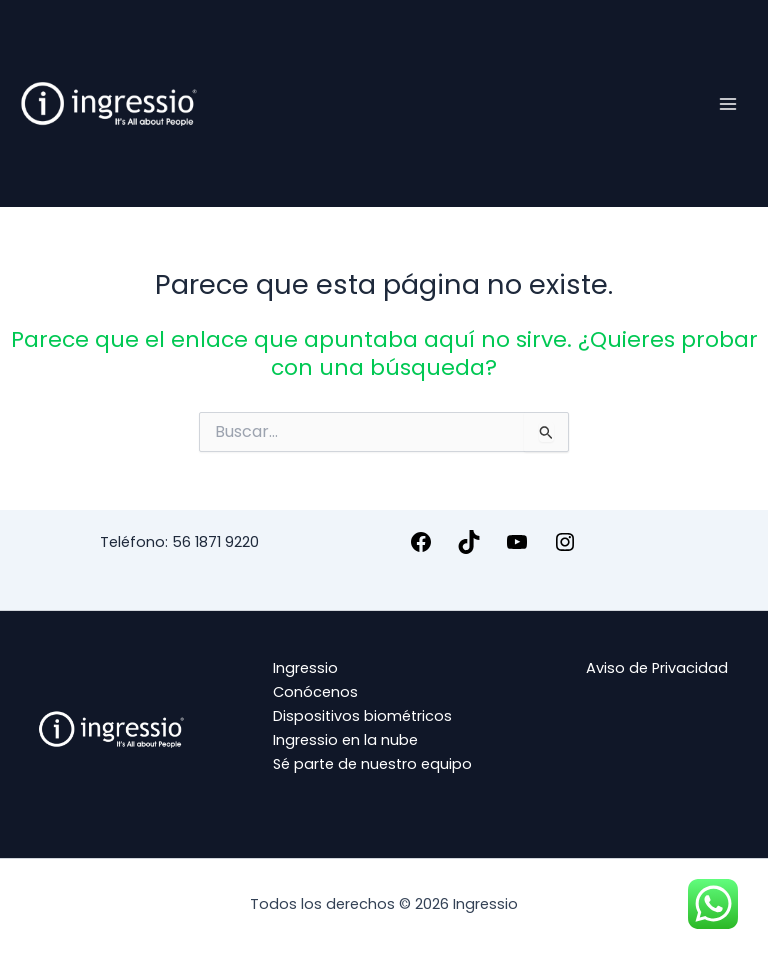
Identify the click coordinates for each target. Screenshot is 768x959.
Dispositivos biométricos (362, 716)
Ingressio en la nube (345, 740)
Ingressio (305, 668)
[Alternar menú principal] (728, 103)
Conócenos (315, 692)
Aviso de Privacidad (657, 668)
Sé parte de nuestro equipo (372, 764)
